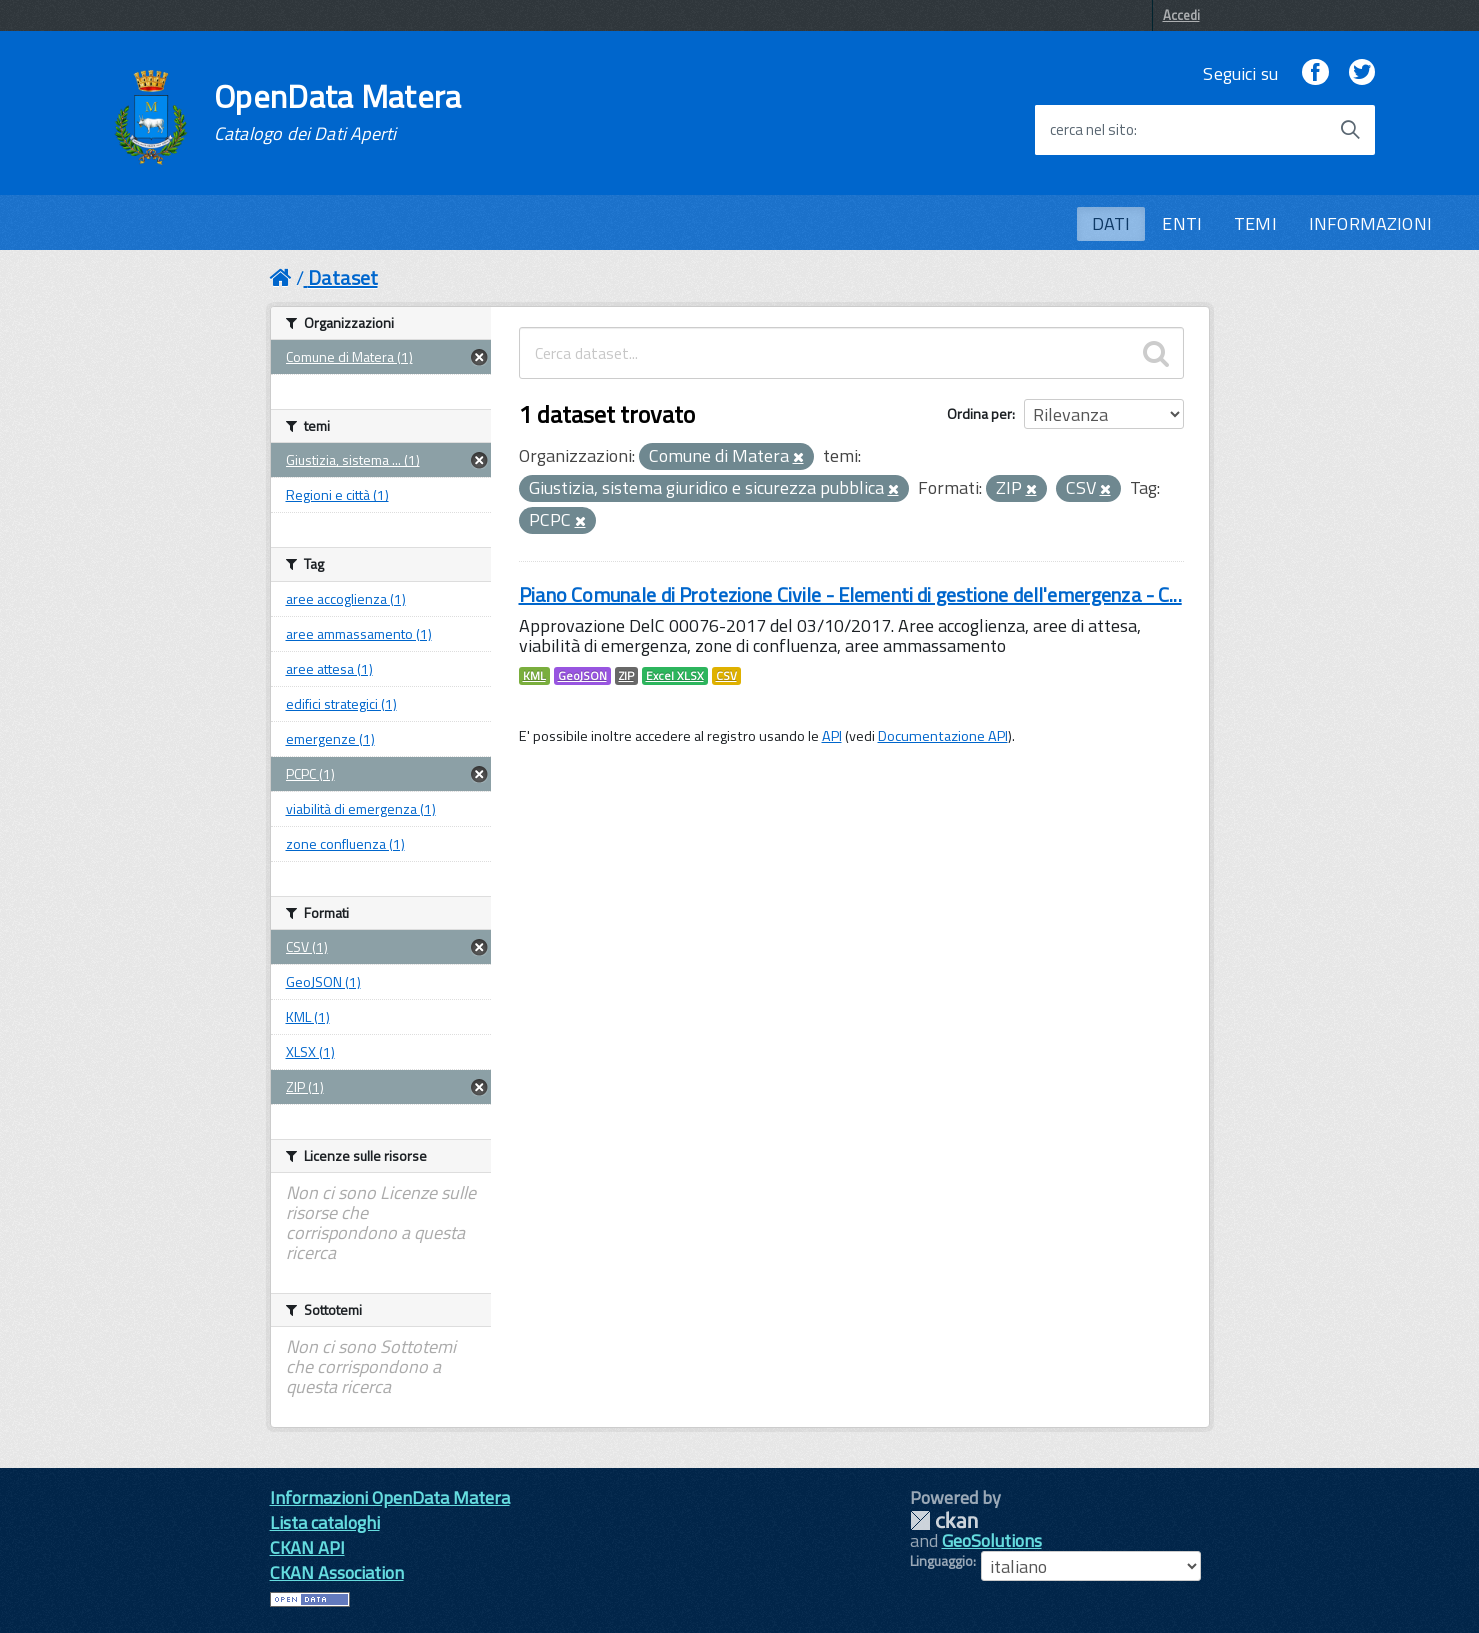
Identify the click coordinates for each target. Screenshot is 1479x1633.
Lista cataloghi (325, 1522)
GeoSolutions (992, 1540)
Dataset (343, 277)
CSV (726, 676)
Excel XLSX (675, 676)
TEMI (1255, 223)
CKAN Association (337, 1572)
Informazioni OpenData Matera (390, 1497)
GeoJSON (582, 676)
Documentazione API (943, 736)
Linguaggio (941, 1561)
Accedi (1181, 15)
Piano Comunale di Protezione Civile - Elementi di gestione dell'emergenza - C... (850, 594)
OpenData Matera (338, 112)
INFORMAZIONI (1370, 223)
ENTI (1182, 223)
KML (534, 676)
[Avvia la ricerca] (1350, 130)
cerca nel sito (1092, 130)
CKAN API (307, 1547)
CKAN (944, 1520)
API (832, 736)
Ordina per (979, 413)
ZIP (626, 676)
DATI (1111, 223)
